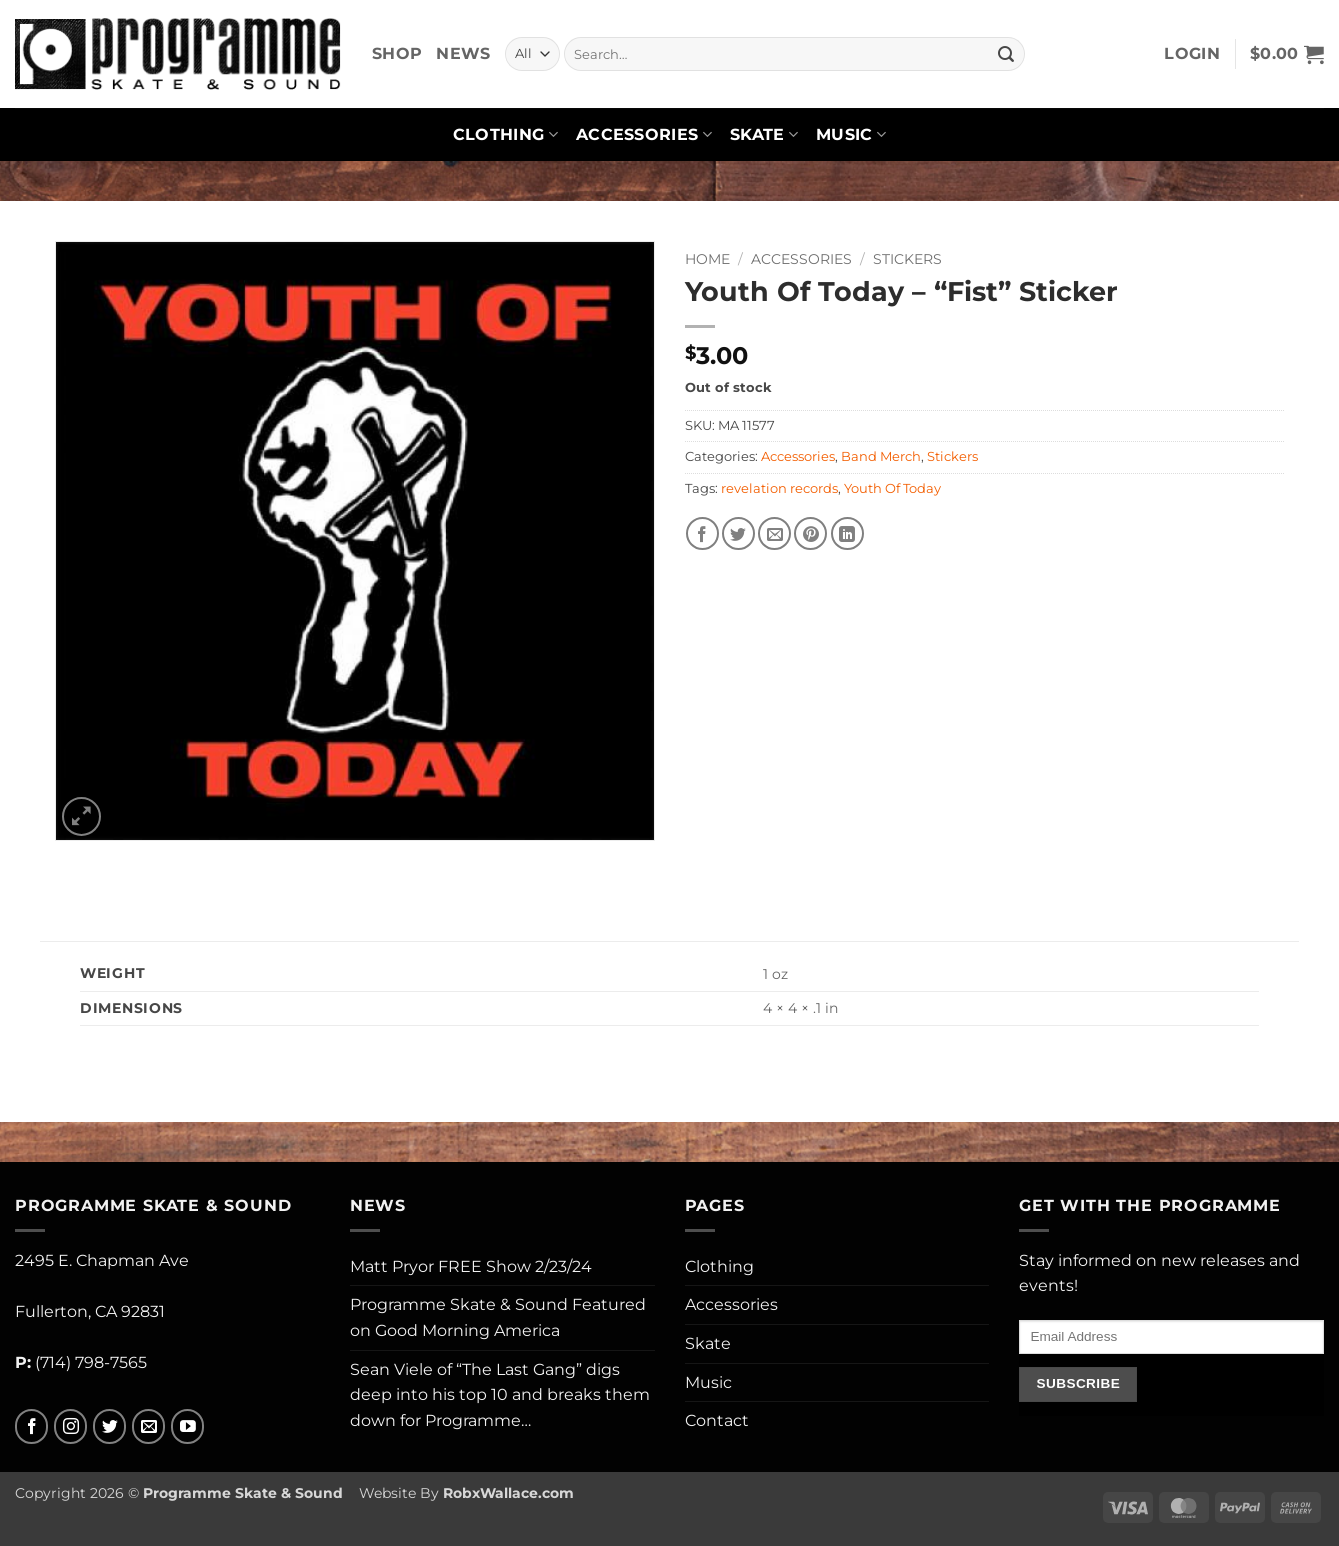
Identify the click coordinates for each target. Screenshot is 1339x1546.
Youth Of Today (892, 488)
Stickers (907, 259)
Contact (717, 1420)
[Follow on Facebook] (31, 1426)
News (463, 53)
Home (707, 259)
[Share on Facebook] (702, 533)
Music (851, 135)
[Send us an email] (148, 1426)
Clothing (505, 135)
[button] (1192, 54)
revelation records (779, 488)
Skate (764, 135)
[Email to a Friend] (774, 533)
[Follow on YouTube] (187, 1426)
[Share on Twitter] (738, 533)
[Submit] (1006, 54)
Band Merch (881, 456)
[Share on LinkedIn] (847, 533)
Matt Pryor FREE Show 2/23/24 (471, 1266)
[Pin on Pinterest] (810, 533)
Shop (397, 53)
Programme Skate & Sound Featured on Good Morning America (498, 1317)
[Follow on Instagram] (70, 1426)
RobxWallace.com (508, 1493)
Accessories (644, 135)
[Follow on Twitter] (109, 1426)
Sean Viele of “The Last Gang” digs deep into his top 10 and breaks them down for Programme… (500, 1395)
